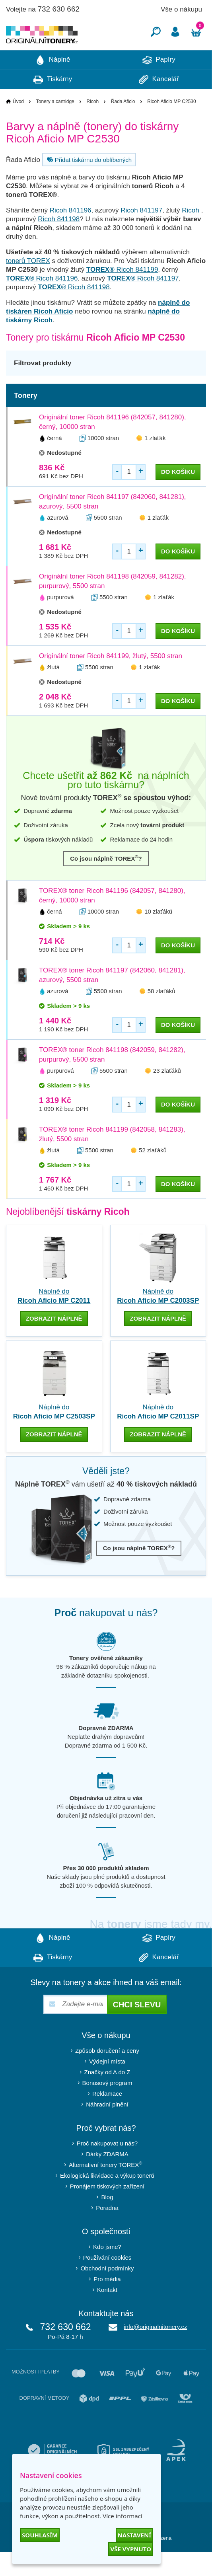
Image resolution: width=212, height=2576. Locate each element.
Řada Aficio (123, 125)
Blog (107, 2220)
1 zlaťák (154, 461)
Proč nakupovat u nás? (107, 2167)
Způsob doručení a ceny (107, 2074)
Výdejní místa (107, 2085)
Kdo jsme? (107, 2270)
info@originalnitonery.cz (155, 2350)
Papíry (158, 84)
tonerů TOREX (28, 284)
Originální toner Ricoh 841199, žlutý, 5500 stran (110, 680)
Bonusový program (107, 2106)
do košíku (178, 495)
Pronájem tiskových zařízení (107, 2210)
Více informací (122, 2516)
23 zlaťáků (167, 1094)
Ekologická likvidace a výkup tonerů (107, 2199)
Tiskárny (52, 103)
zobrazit (54, 1342)
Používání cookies (107, 2281)
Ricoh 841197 (141, 234)
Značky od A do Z (107, 2096)
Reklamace (107, 2117)
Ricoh (92, 125)
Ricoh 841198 (59, 243)
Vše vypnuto (130, 2549)
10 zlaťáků (158, 935)
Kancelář (159, 103)
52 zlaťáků (153, 1174)
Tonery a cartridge (55, 125)
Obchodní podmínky (107, 2292)
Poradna (107, 2231)
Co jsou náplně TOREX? (106, 882)
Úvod (18, 125)
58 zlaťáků (161, 1014)
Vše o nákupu (181, 9)
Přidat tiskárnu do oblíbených (88, 183)
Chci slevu (137, 2028)
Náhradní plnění (107, 2128)
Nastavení (134, 2535)
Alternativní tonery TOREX (107, 2188)
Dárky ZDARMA (107, 2178)
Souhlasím (40, 2535)
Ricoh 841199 (122, 293)
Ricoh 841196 (70, 234)
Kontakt (107, 2313)
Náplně (52, 84)
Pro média (107, 2302)
